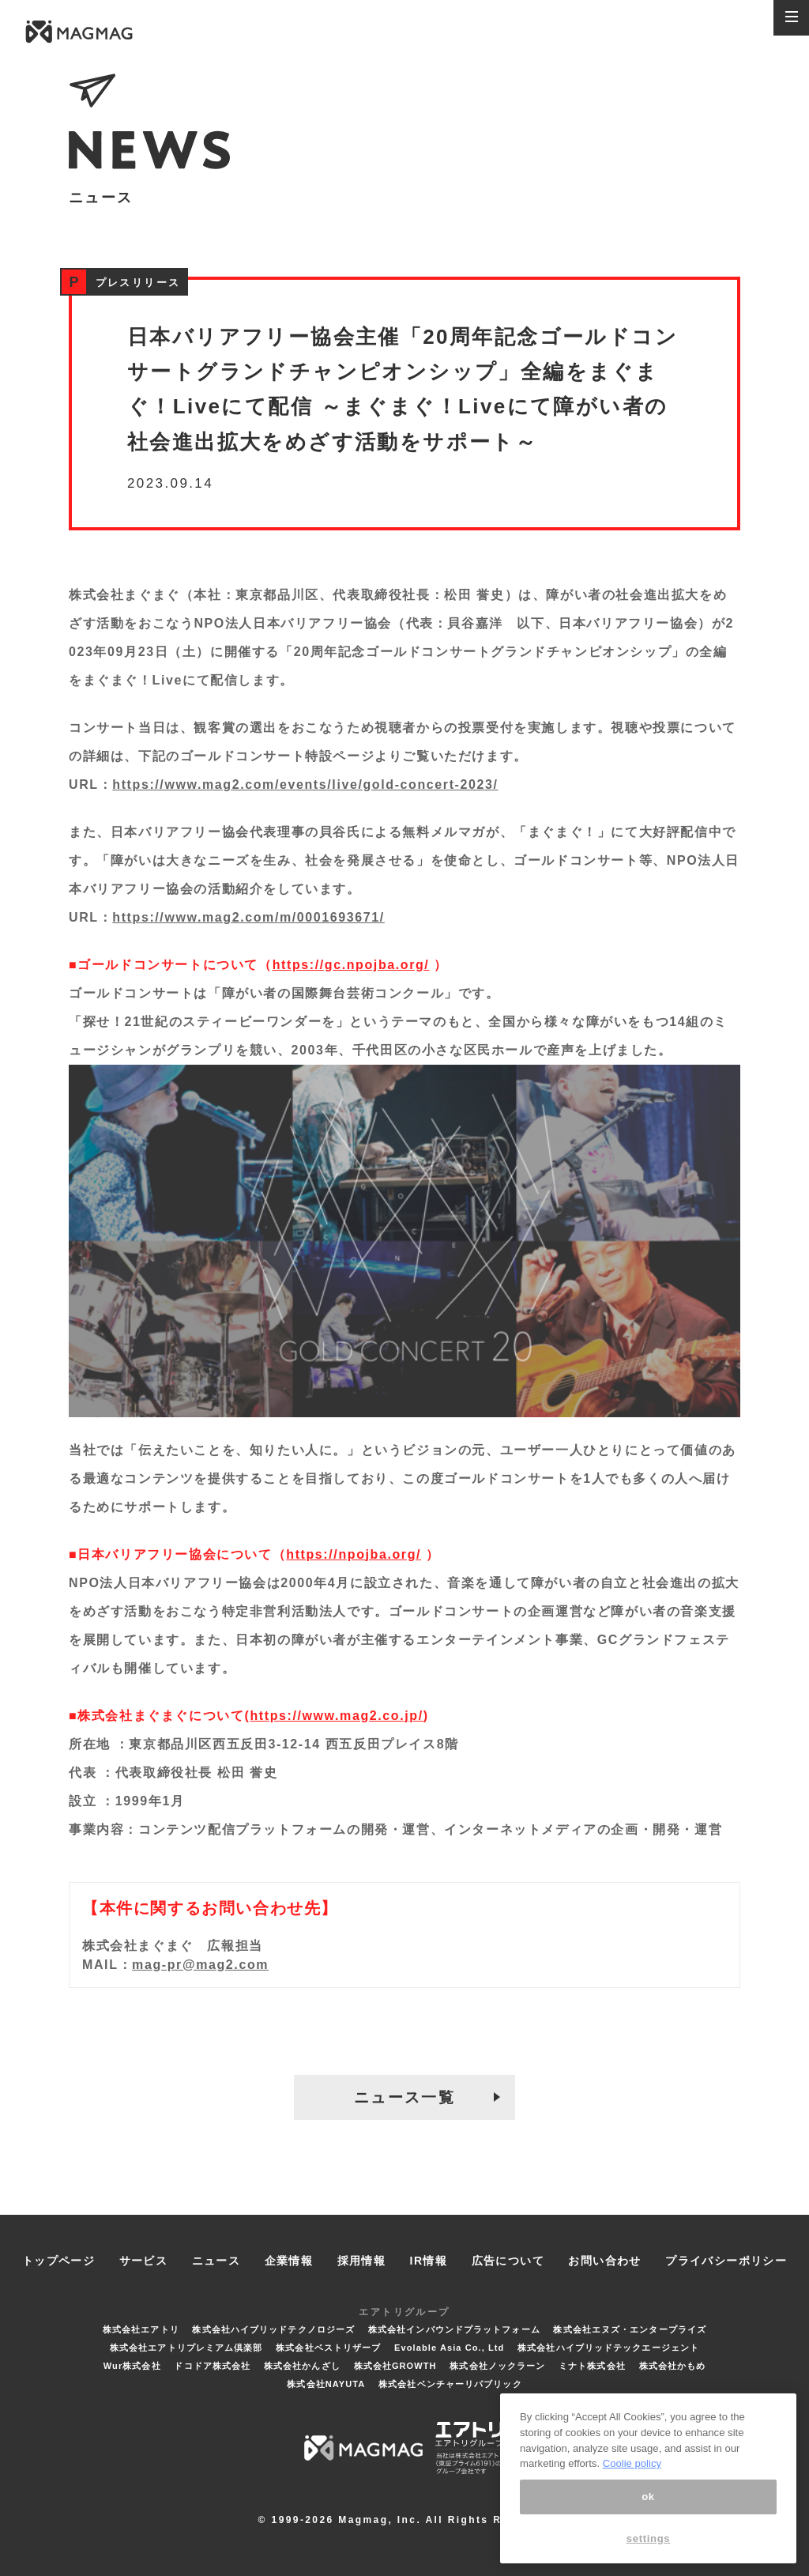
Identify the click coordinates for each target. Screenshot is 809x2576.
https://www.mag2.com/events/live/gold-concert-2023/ (305, 784)
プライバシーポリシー (726, 2260)
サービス (143, 2260)
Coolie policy (632, 2463)
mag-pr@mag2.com (200, 1964)
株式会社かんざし (302, 2365)
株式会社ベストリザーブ (328, 2347)
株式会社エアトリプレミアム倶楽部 (186, 2347)
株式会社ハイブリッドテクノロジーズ (273, 2329)
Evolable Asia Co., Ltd (449, 2347)
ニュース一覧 (404, 2097)
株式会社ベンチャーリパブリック (450, 2384)
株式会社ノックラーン (497, 2365)
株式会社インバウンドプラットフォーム (454, 2329)
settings (649, 2538)
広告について (508, 2260)
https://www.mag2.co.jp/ (336, 1715)
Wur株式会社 (132, 2365)
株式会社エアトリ (141, 2329)
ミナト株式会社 (592, 2365)
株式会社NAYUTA (326, 2384)
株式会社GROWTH (395, 2365)
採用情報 (361, 2260)
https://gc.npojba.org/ (351, 964)
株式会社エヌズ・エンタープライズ (629, 2329)
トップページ (58, 2260)
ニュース (216, 2260)
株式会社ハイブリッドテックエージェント (608, 2347)
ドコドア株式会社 (212, 2365)
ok (648, 2496)
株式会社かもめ (672, 2365)
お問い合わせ (604, 2260)
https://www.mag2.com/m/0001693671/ (248, 917)
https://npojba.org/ (353, 1554)
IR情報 (429, 2260)
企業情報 (289, 2260)
